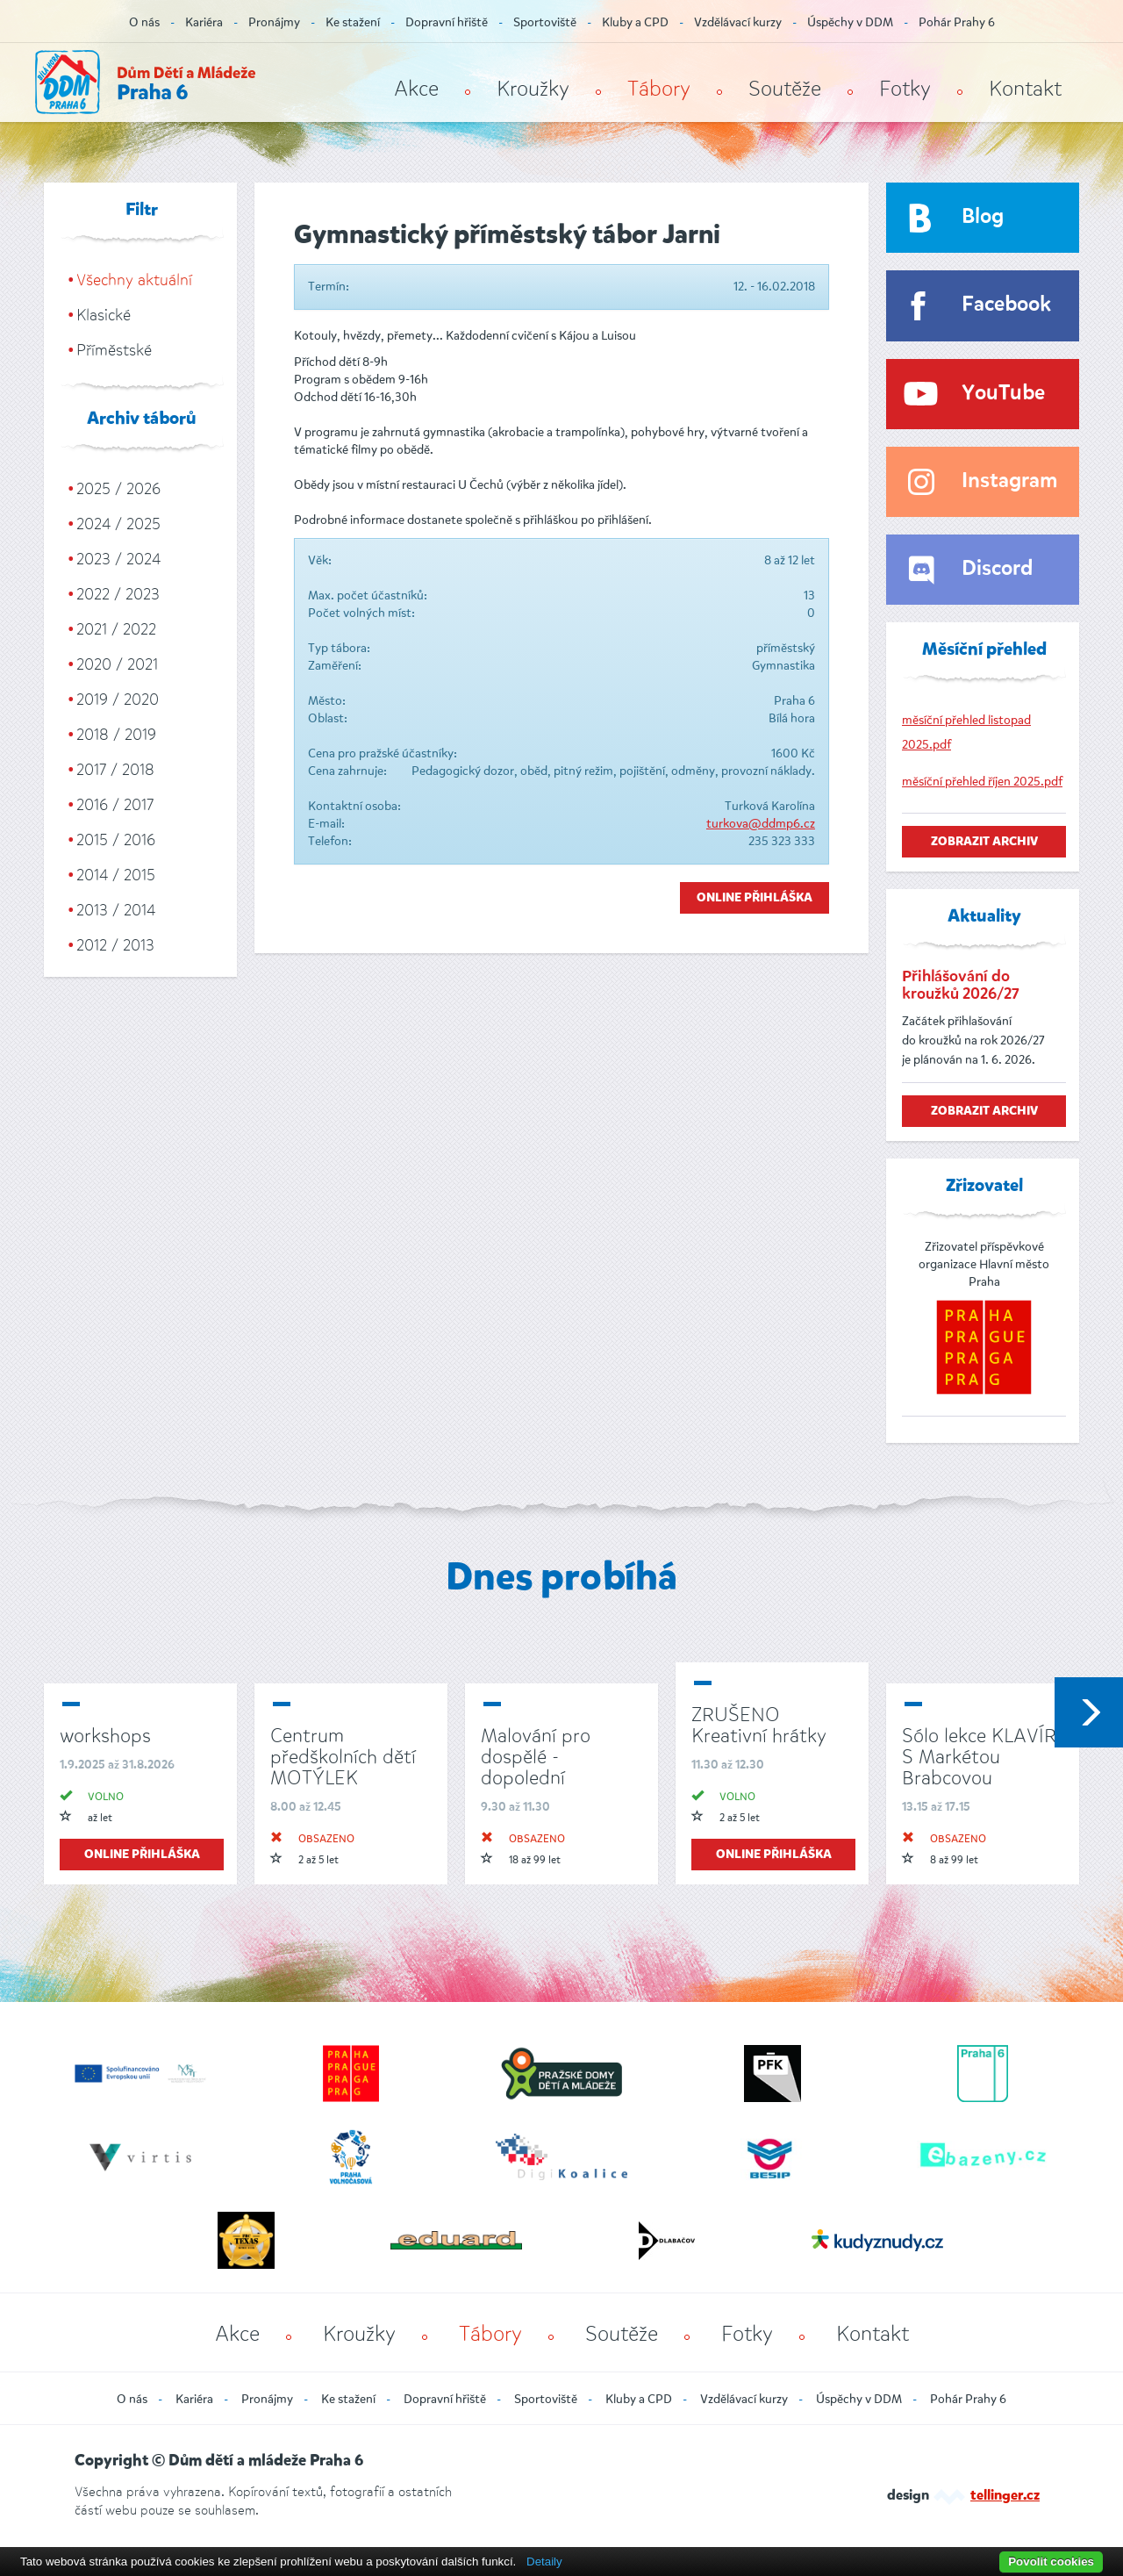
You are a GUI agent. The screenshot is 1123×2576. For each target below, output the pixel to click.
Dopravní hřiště (446, 22)
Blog (983, 217)
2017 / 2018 (115, 769)
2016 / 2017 (115, 804)
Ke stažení (352, 22)
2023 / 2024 (118, 559)
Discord (997, 569)
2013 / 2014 (115, 910)
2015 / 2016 (115, 839)
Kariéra (204, 22)
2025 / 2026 (118, 488)
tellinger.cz (1005, 2496)
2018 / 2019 (116, 734)
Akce (416, 89)
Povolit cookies (1051, 2561)
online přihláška (142, 1854)
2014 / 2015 (115, 875)
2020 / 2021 (117, 664)
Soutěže (784, 89)
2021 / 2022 (116, 629)
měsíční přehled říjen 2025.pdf (982, 781)
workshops (105, 1735)
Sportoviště (544, 22)
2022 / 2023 (118, 594)
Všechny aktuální (134, 280)
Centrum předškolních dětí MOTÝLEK (343, 1756)
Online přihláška (754, 898)
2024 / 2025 (118, 524)
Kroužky (533, 89)
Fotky (905, 89)
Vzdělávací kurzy (738, 22)
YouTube (1003, 394)
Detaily (544, 2561)
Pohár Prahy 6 (957, 22)
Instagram (1009, 481)
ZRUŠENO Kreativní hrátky (758, 1725)
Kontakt (1025, 89)
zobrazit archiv (984, 842)
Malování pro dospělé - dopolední (535, 1756)
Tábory (658, 89)
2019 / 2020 (117, 699)
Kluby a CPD (635, 22)
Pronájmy (274, 22)
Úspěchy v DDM (850, 22)
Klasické (103, 315)
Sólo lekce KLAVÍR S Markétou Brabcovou (979, 1756)
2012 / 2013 (115, 945)
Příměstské (114, 350)
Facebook (1006, 305)
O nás (144, 22)
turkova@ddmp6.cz (760, 823)
